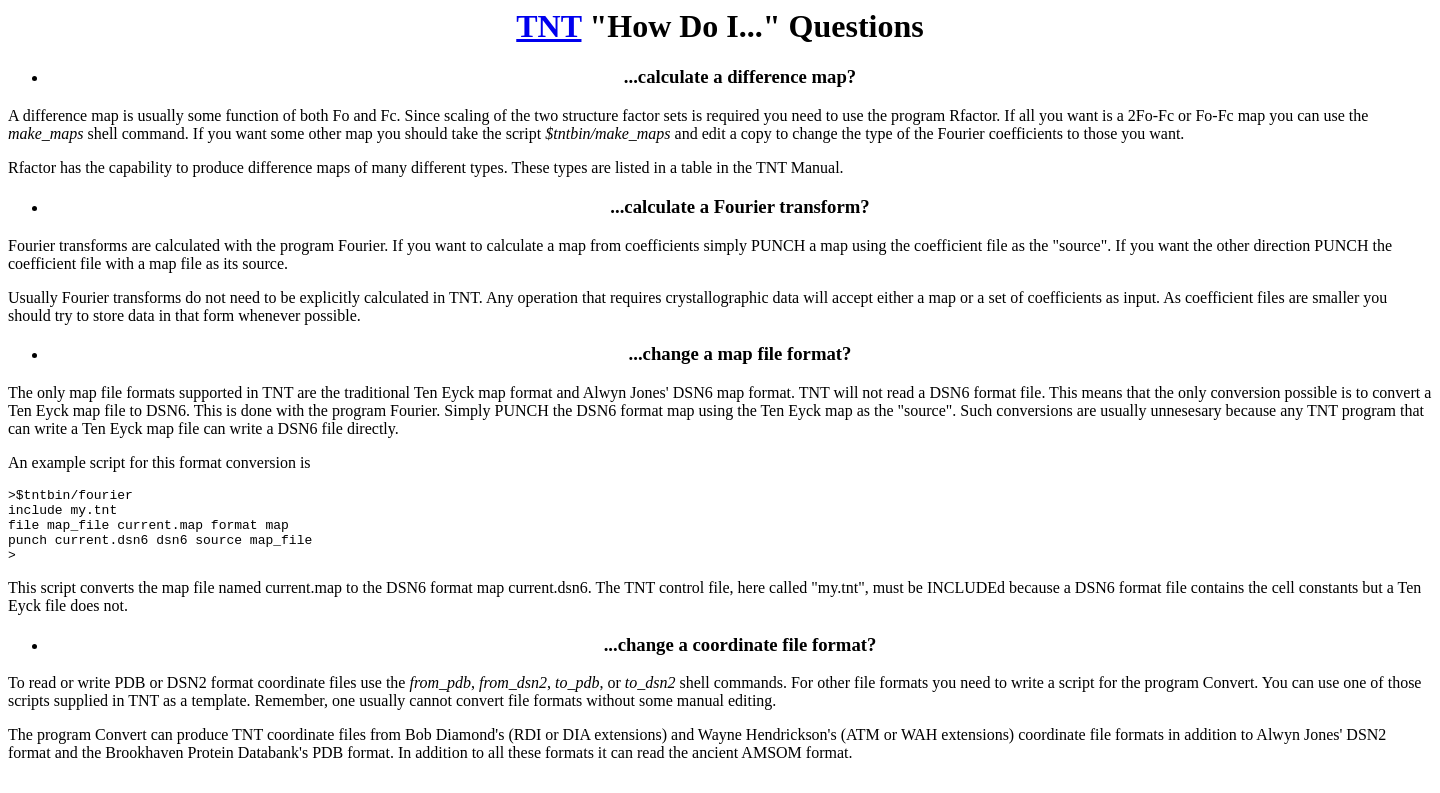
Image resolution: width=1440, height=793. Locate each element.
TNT (548, 26)
